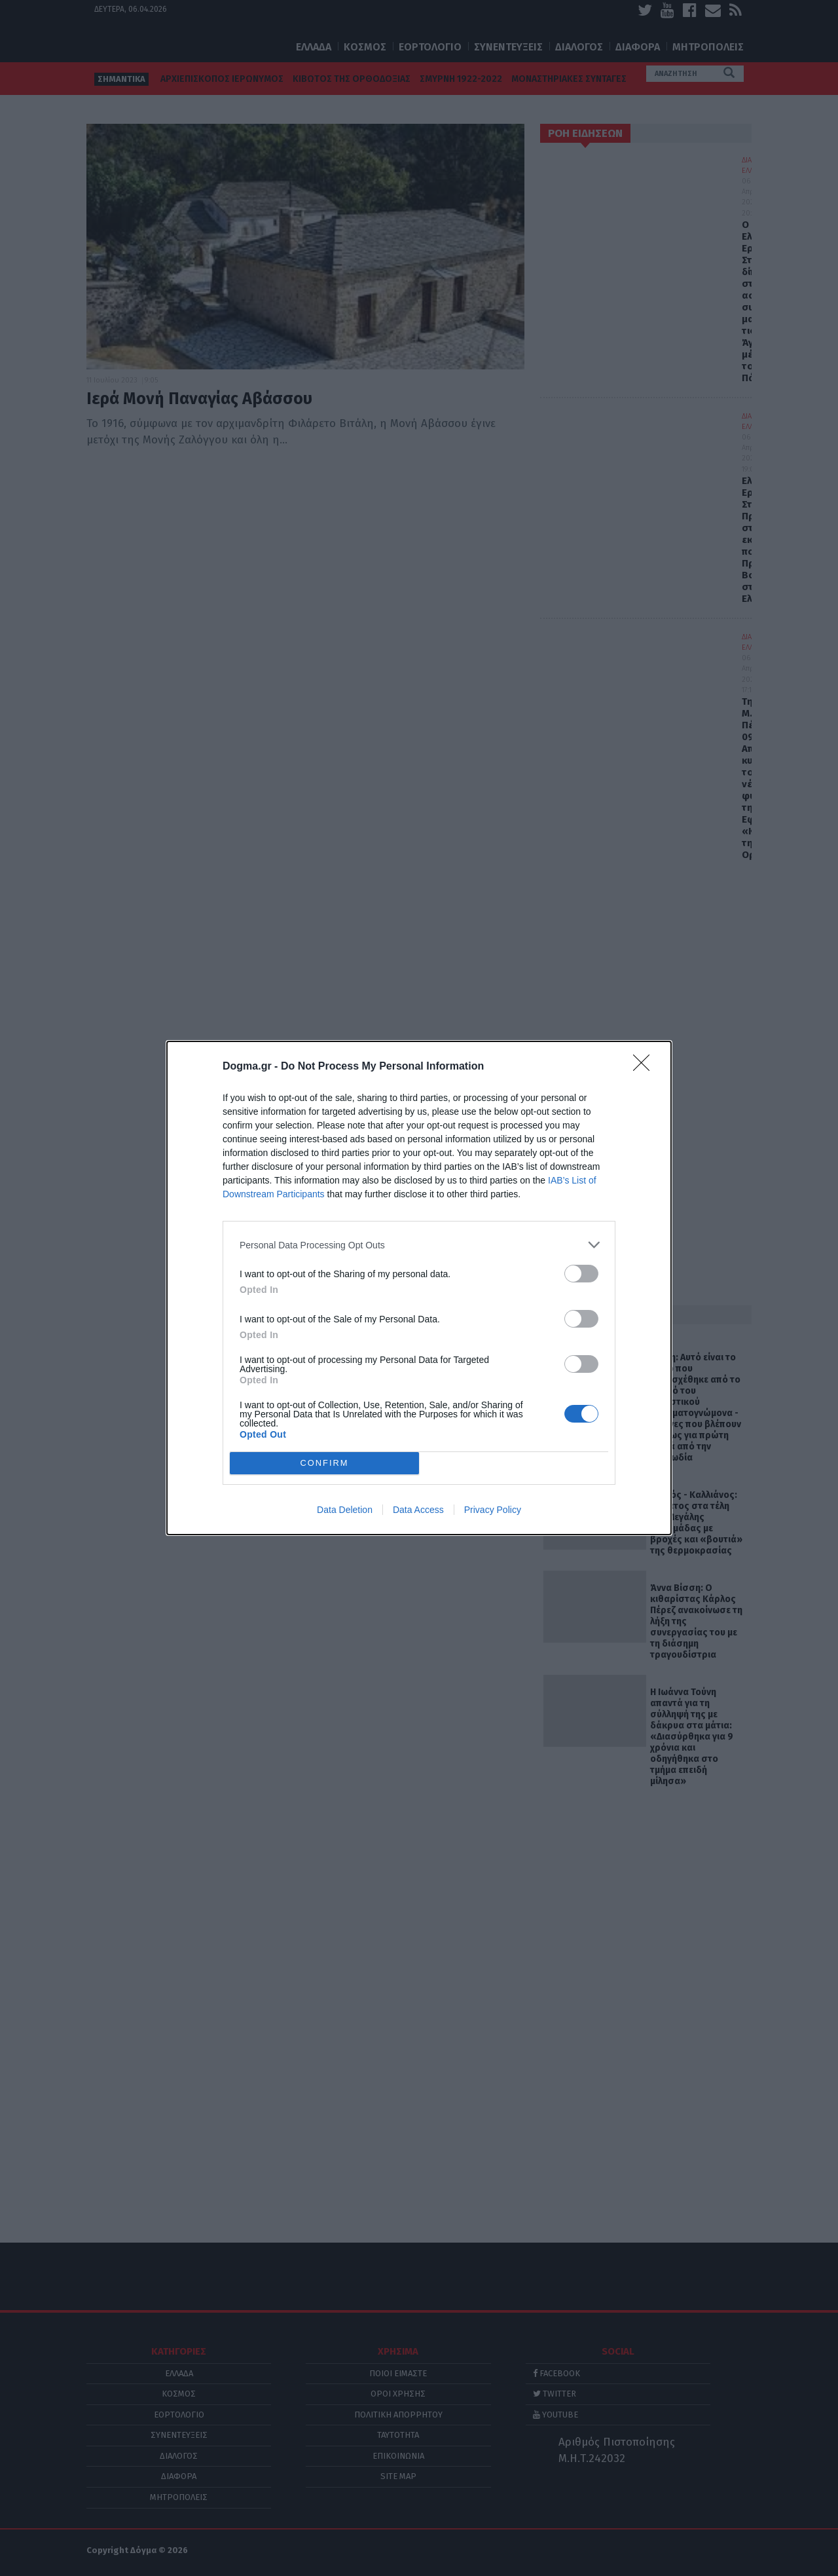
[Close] (645, 1067)
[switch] (581, 1273)
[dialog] (419, 1288)
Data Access (418, 1509)
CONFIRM (324, 1463)
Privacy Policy (492, 1509)
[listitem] (419, 1245)
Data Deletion (345, 1509)
